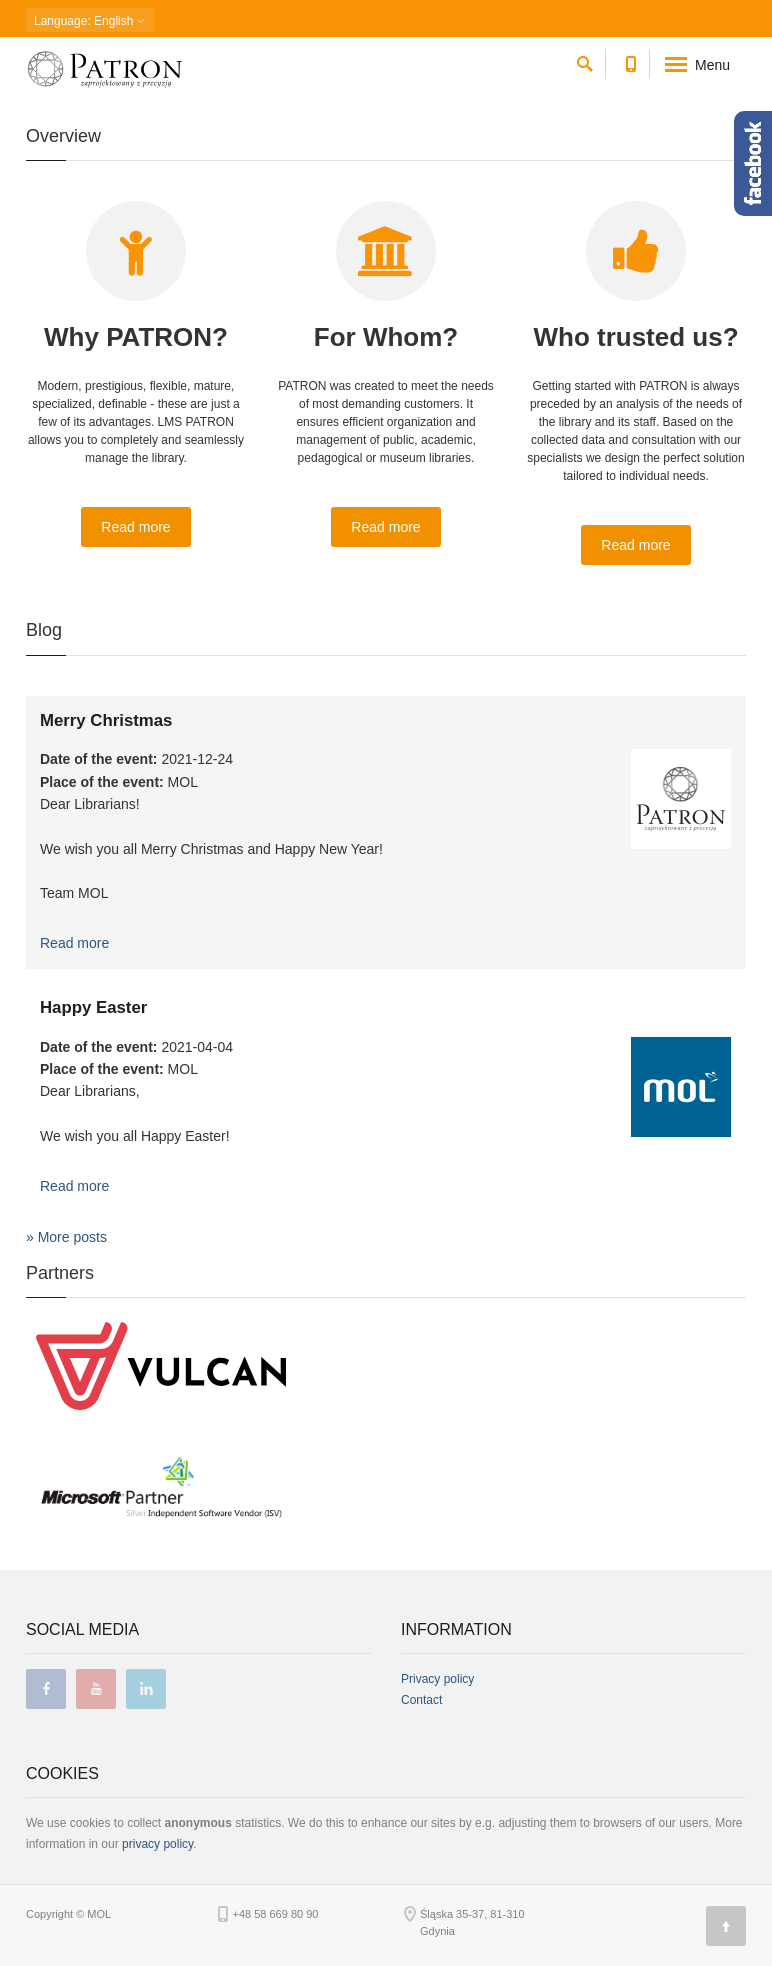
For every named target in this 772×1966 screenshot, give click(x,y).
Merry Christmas (106, 720)
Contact (421, 1700)
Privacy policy (437, 1679)
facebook (46, 1689)
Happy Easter (93, 1007)
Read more (135, 527)
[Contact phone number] (630, 60)
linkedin (146, 1689)
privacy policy (157, 1844)
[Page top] (726, 1926)
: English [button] (90, 21)
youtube (96, 1689)
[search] (585, 60)
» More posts (66, 1237)
